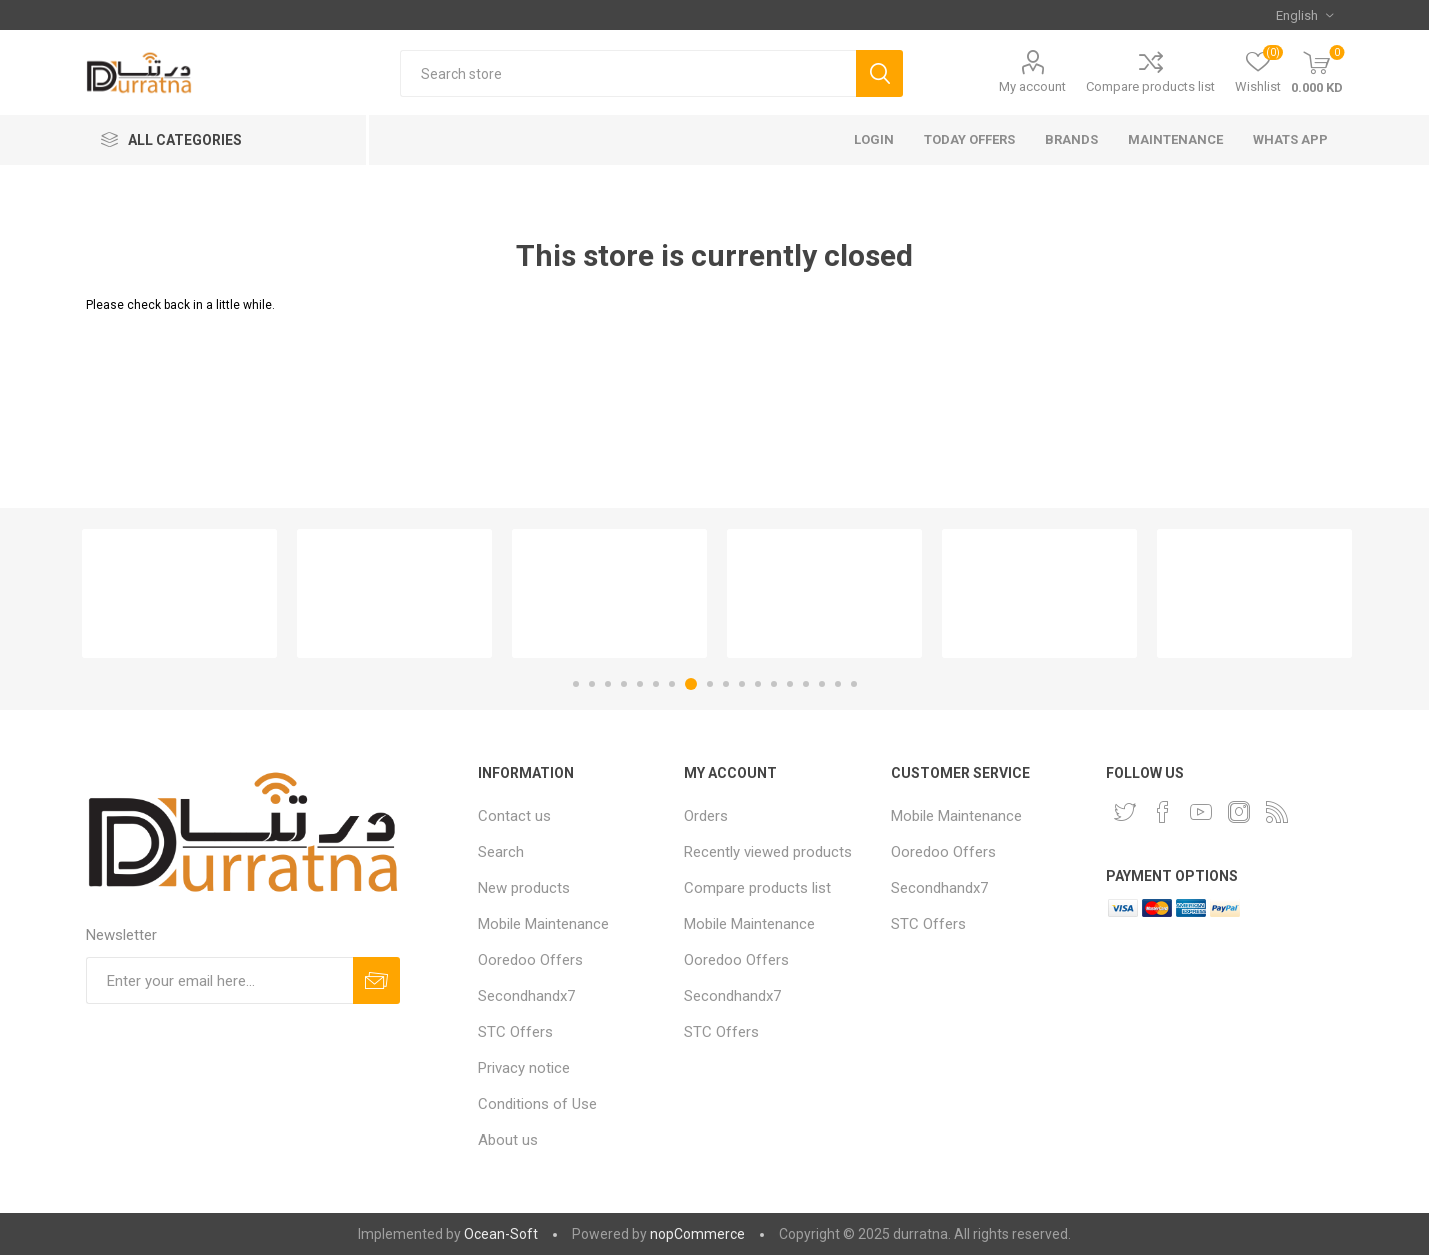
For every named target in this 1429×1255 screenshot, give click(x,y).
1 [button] (576, 684)
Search (501, 852)
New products (524, 888)
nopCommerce (697, 1234)
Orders (706, 816)
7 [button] (672, 684)
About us (508, 1140)
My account (1032, 86)
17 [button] (838, 684)
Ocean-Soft (501, 1234)
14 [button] (790, 684)
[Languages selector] (1304, 15)
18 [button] (854, 684)
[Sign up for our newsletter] (219, 980)
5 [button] (640, 684)
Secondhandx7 (526, 996)
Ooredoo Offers (530, 960)
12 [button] (758, 684)
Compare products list (1150, 86)
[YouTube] (1201, 812)
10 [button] (726, 684)
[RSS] (1277, 812)
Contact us (514, 816)
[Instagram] (1239, 812)
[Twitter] (1125, 812)
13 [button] (774, 684)
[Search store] (628, 73)
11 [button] (742, 684)
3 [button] (608, 684)
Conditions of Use (537, 1104)
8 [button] (691, 684)
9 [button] (710, 684)
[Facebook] (1163, 812)
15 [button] (806, 684)
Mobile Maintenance (543, 924)
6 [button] (656, 684)
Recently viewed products (768, 852)
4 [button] (624, 684)
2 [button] (592, 684)
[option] (179, 593)
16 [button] (822, 684)
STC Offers (515, 1032)
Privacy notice (524, 1068)
